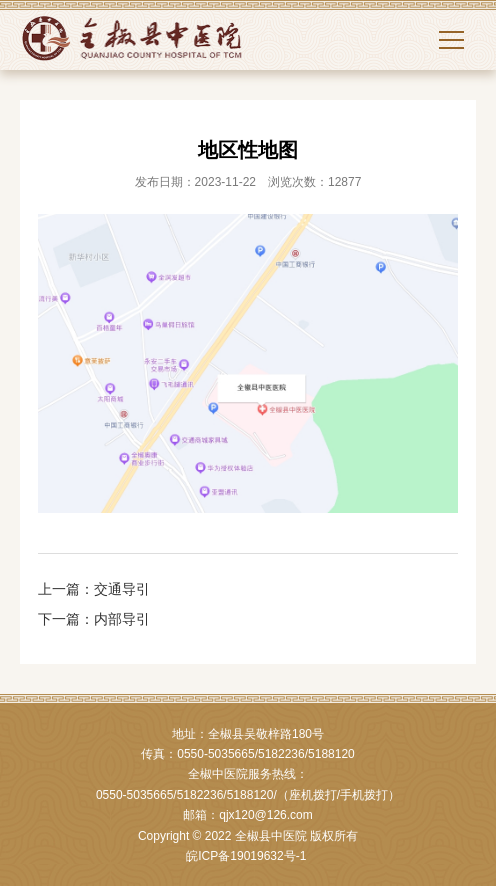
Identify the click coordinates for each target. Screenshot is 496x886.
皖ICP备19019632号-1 (246, 856)
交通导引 (122, 589)
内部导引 (122, 619)
